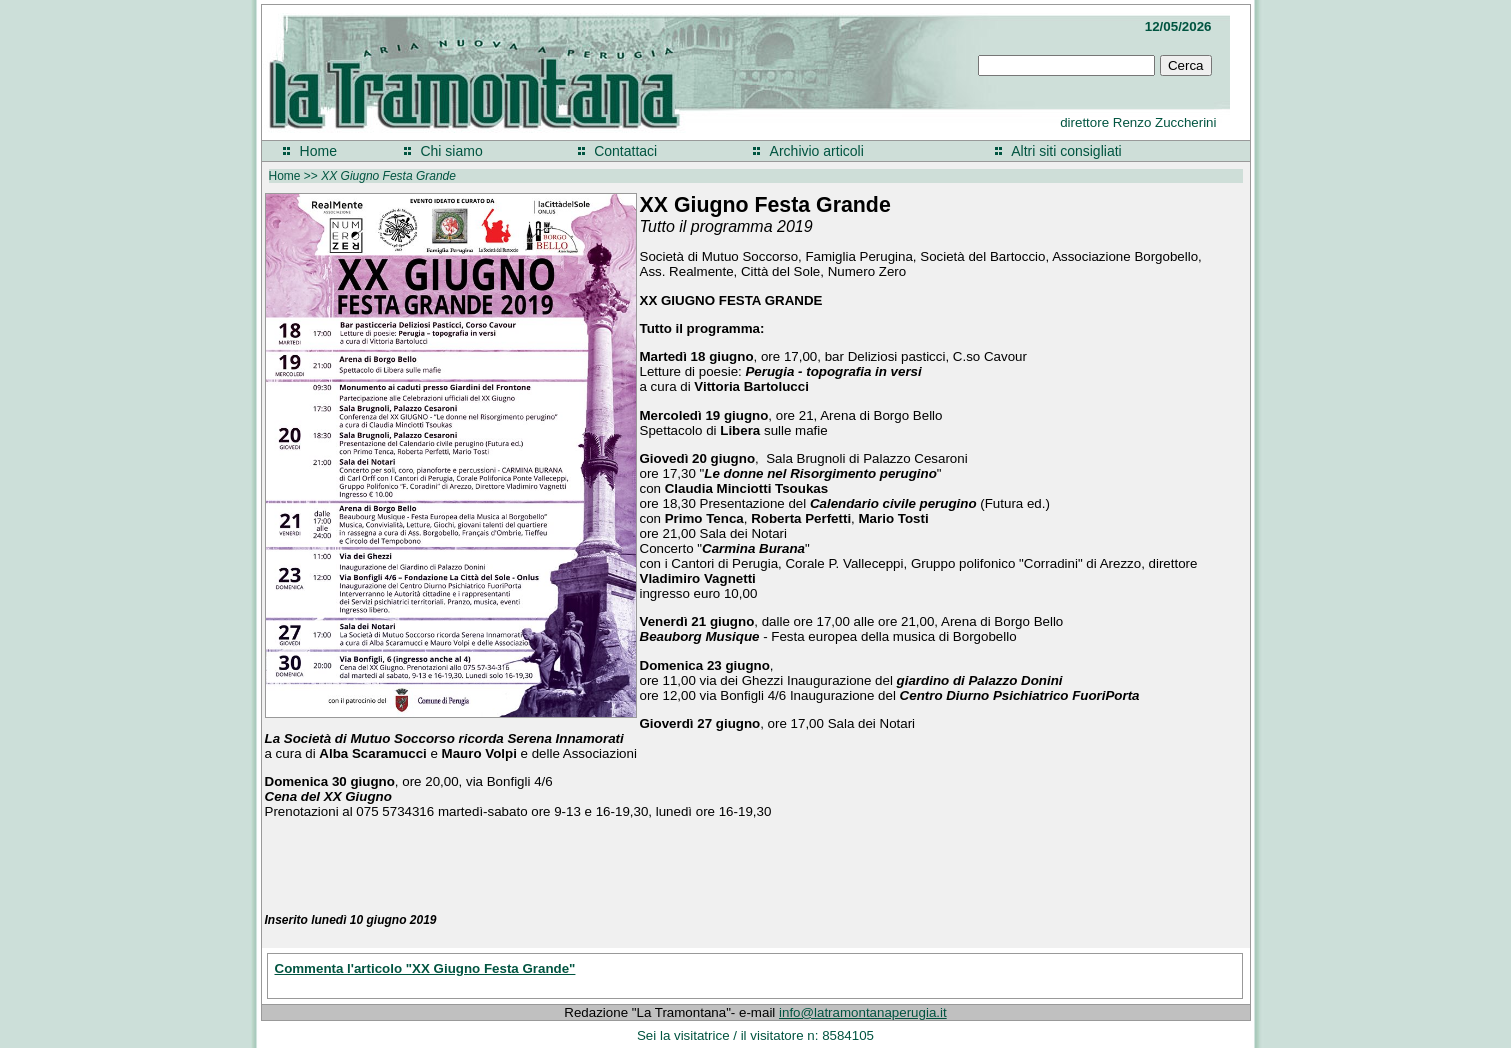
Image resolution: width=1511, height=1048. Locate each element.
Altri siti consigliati (1066, 151)
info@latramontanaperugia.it (863, 1012)
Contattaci (625, 151)
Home (318, 151)
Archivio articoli (817, 151)
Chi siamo (451, 151)
